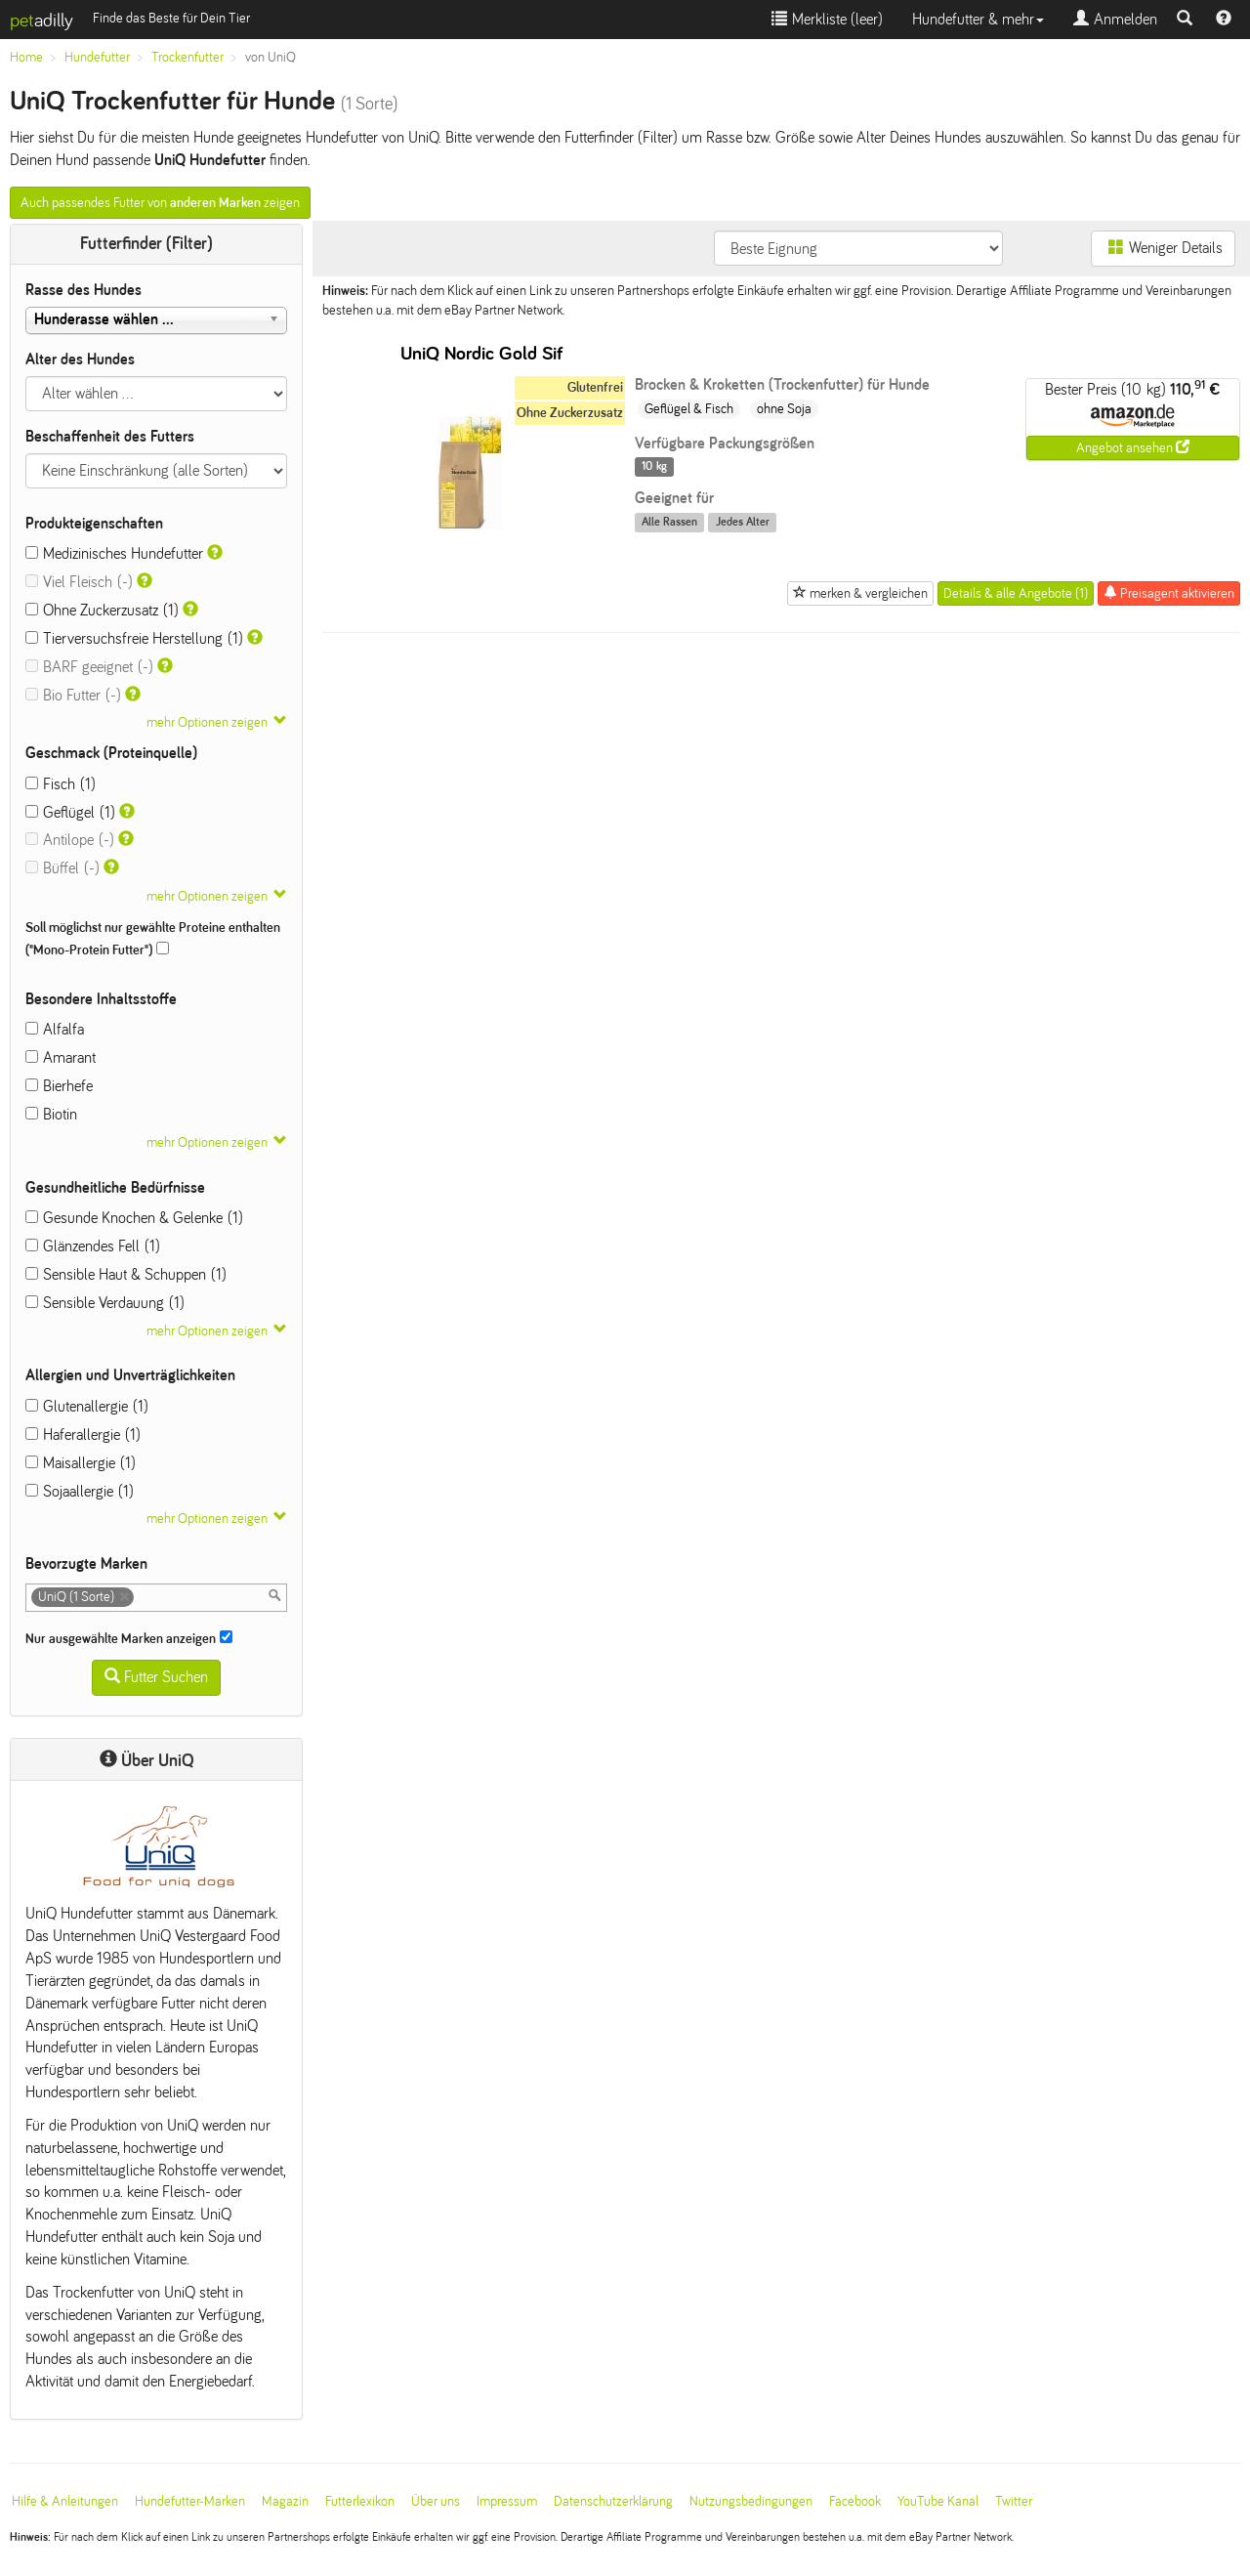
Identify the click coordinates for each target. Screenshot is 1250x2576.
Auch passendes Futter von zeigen (160, 202)
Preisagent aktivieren (1169, 593)
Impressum (507, 2501)
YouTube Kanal (938, 2501)
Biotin (51, 1114)
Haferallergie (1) (83, 1434)
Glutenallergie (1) (86, 1406)
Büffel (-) (62, 868)
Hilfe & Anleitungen (65, 2501)
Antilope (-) (69, 839)
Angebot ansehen (1132, 447)
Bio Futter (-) (73, 695)
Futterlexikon (360, 2501)
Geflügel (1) (70, 812)
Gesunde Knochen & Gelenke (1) (134, 1217)
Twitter (1013, 2501)
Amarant (60, 1057)
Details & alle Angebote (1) (1015, 593)
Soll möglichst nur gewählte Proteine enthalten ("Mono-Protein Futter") (152, 938)
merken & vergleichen (860, 593)
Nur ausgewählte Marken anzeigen (128, 1638)
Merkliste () (827, 19)
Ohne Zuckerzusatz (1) (102, 610)
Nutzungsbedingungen (750, 2501)
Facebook (855, 2501)
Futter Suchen (156, 1676)
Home (26, 57)
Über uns (435, 2501)
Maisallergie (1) (80, 1463)
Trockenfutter (187, 57)
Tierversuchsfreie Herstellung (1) (134, 638)
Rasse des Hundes (83, 289)
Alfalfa (54, 1029)
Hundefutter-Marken (190, 2501)
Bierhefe (59, 1085)
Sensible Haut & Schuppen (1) (126, 1274)
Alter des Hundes (80, 359)
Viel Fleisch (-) (79, 581)
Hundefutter (97, 57)
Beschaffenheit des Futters (109, 436)
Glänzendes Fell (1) (92, 1246)
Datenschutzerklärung (613, 2501)
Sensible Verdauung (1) (105, 1302)
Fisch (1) (60, 784)
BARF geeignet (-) (89, 666)
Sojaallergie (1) (79, 1491)
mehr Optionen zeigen (207, 722)
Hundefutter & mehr (978, 19)
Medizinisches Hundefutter (114, 553)
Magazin (285, 2501)
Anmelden (1115, 19)
